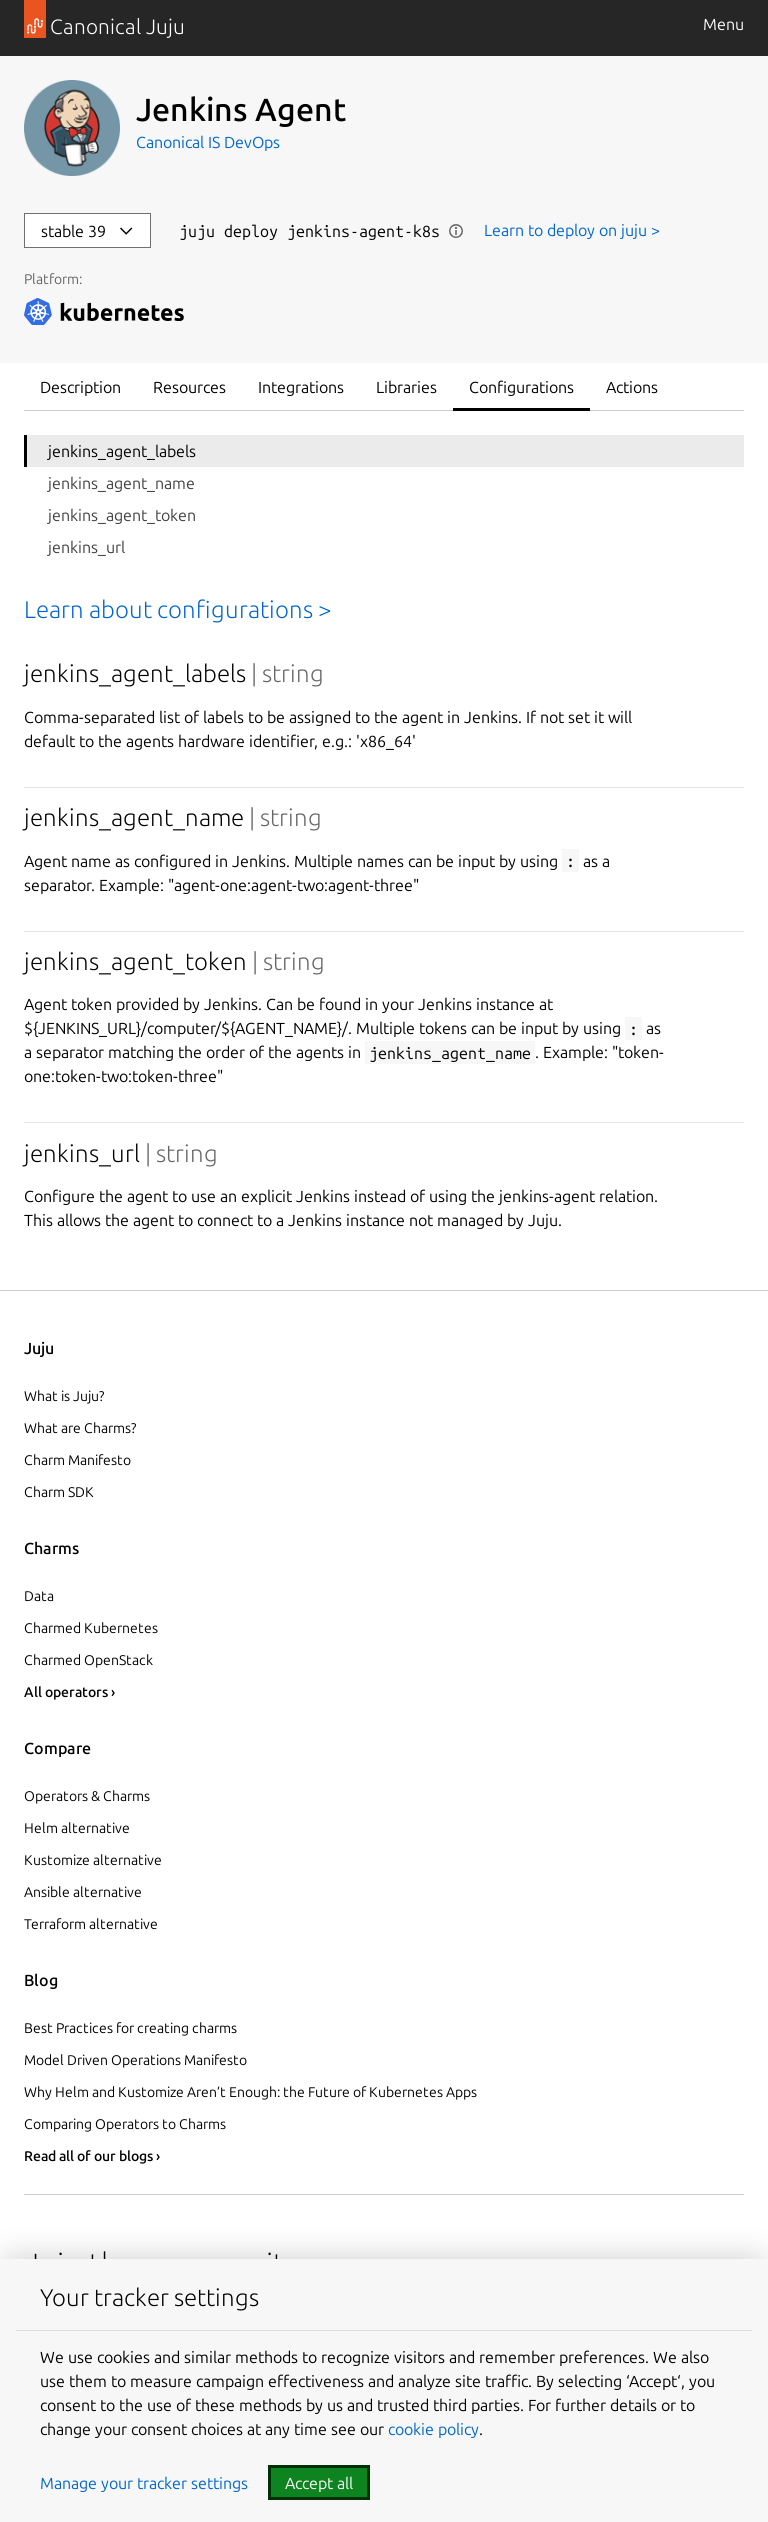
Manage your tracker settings (144, 2483)
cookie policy (433, 2429)
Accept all (319, 2483)
